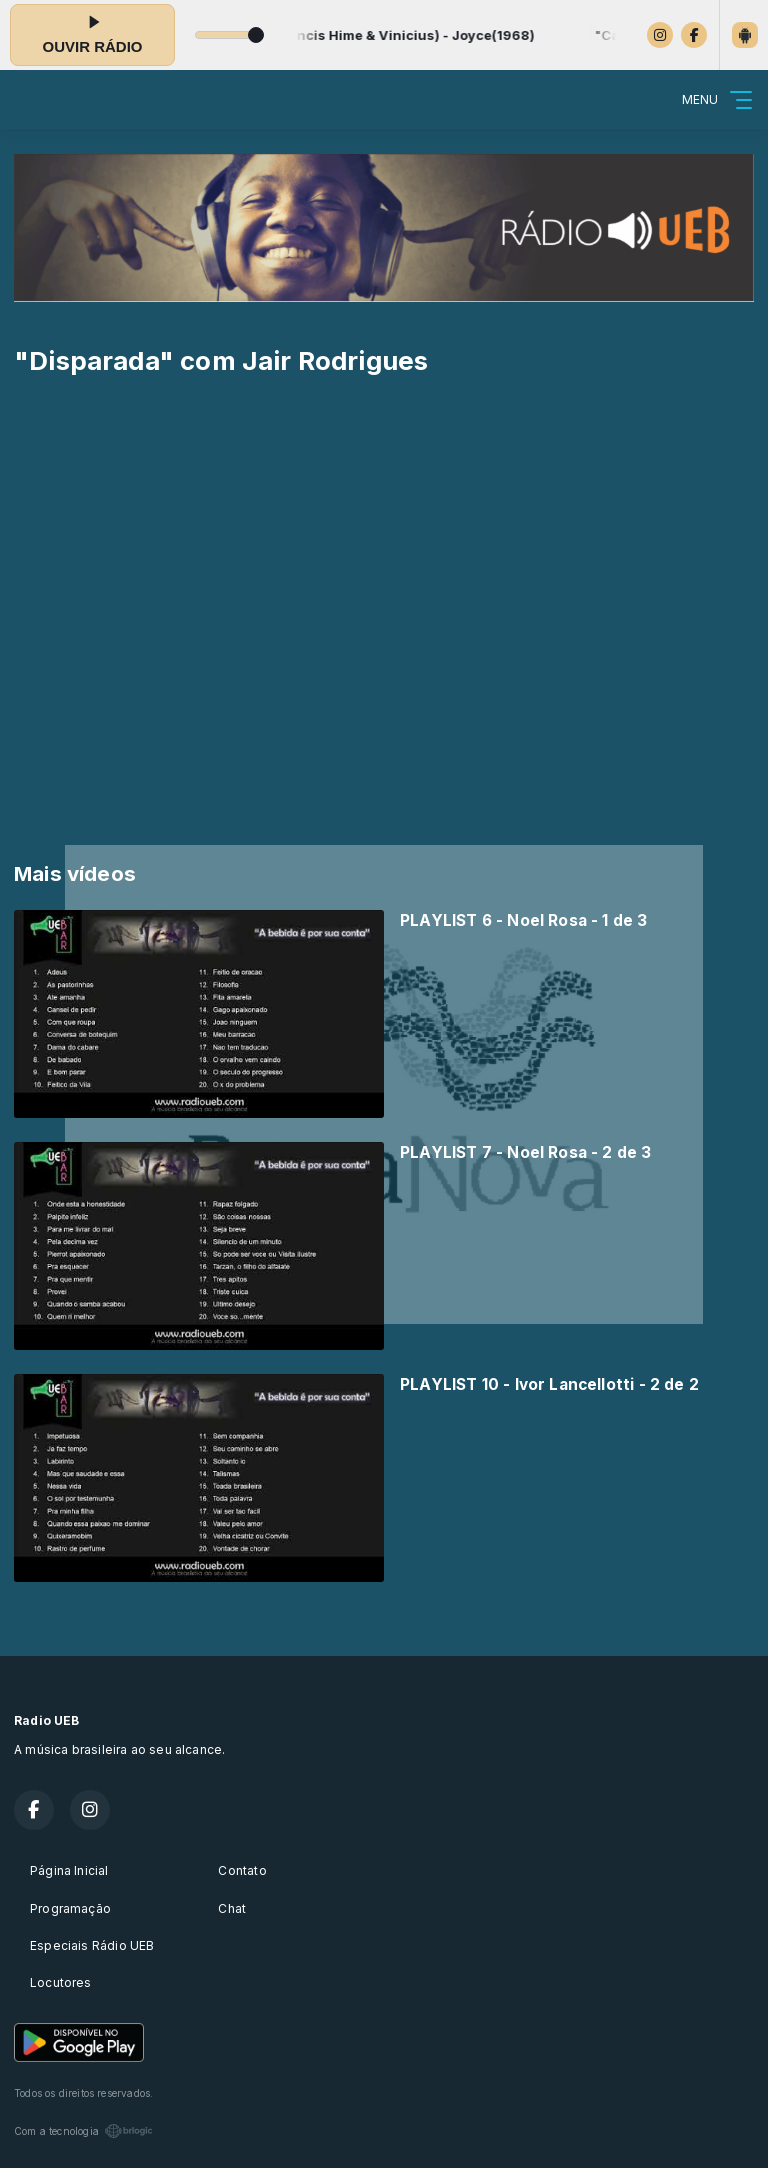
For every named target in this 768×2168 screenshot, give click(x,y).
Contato (242, 1870)
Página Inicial (69, 1870)
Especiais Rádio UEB (92, 1945)
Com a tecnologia (83, 2131)
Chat (232, 1908)
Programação (70, 1908)
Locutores (61, 1982)
